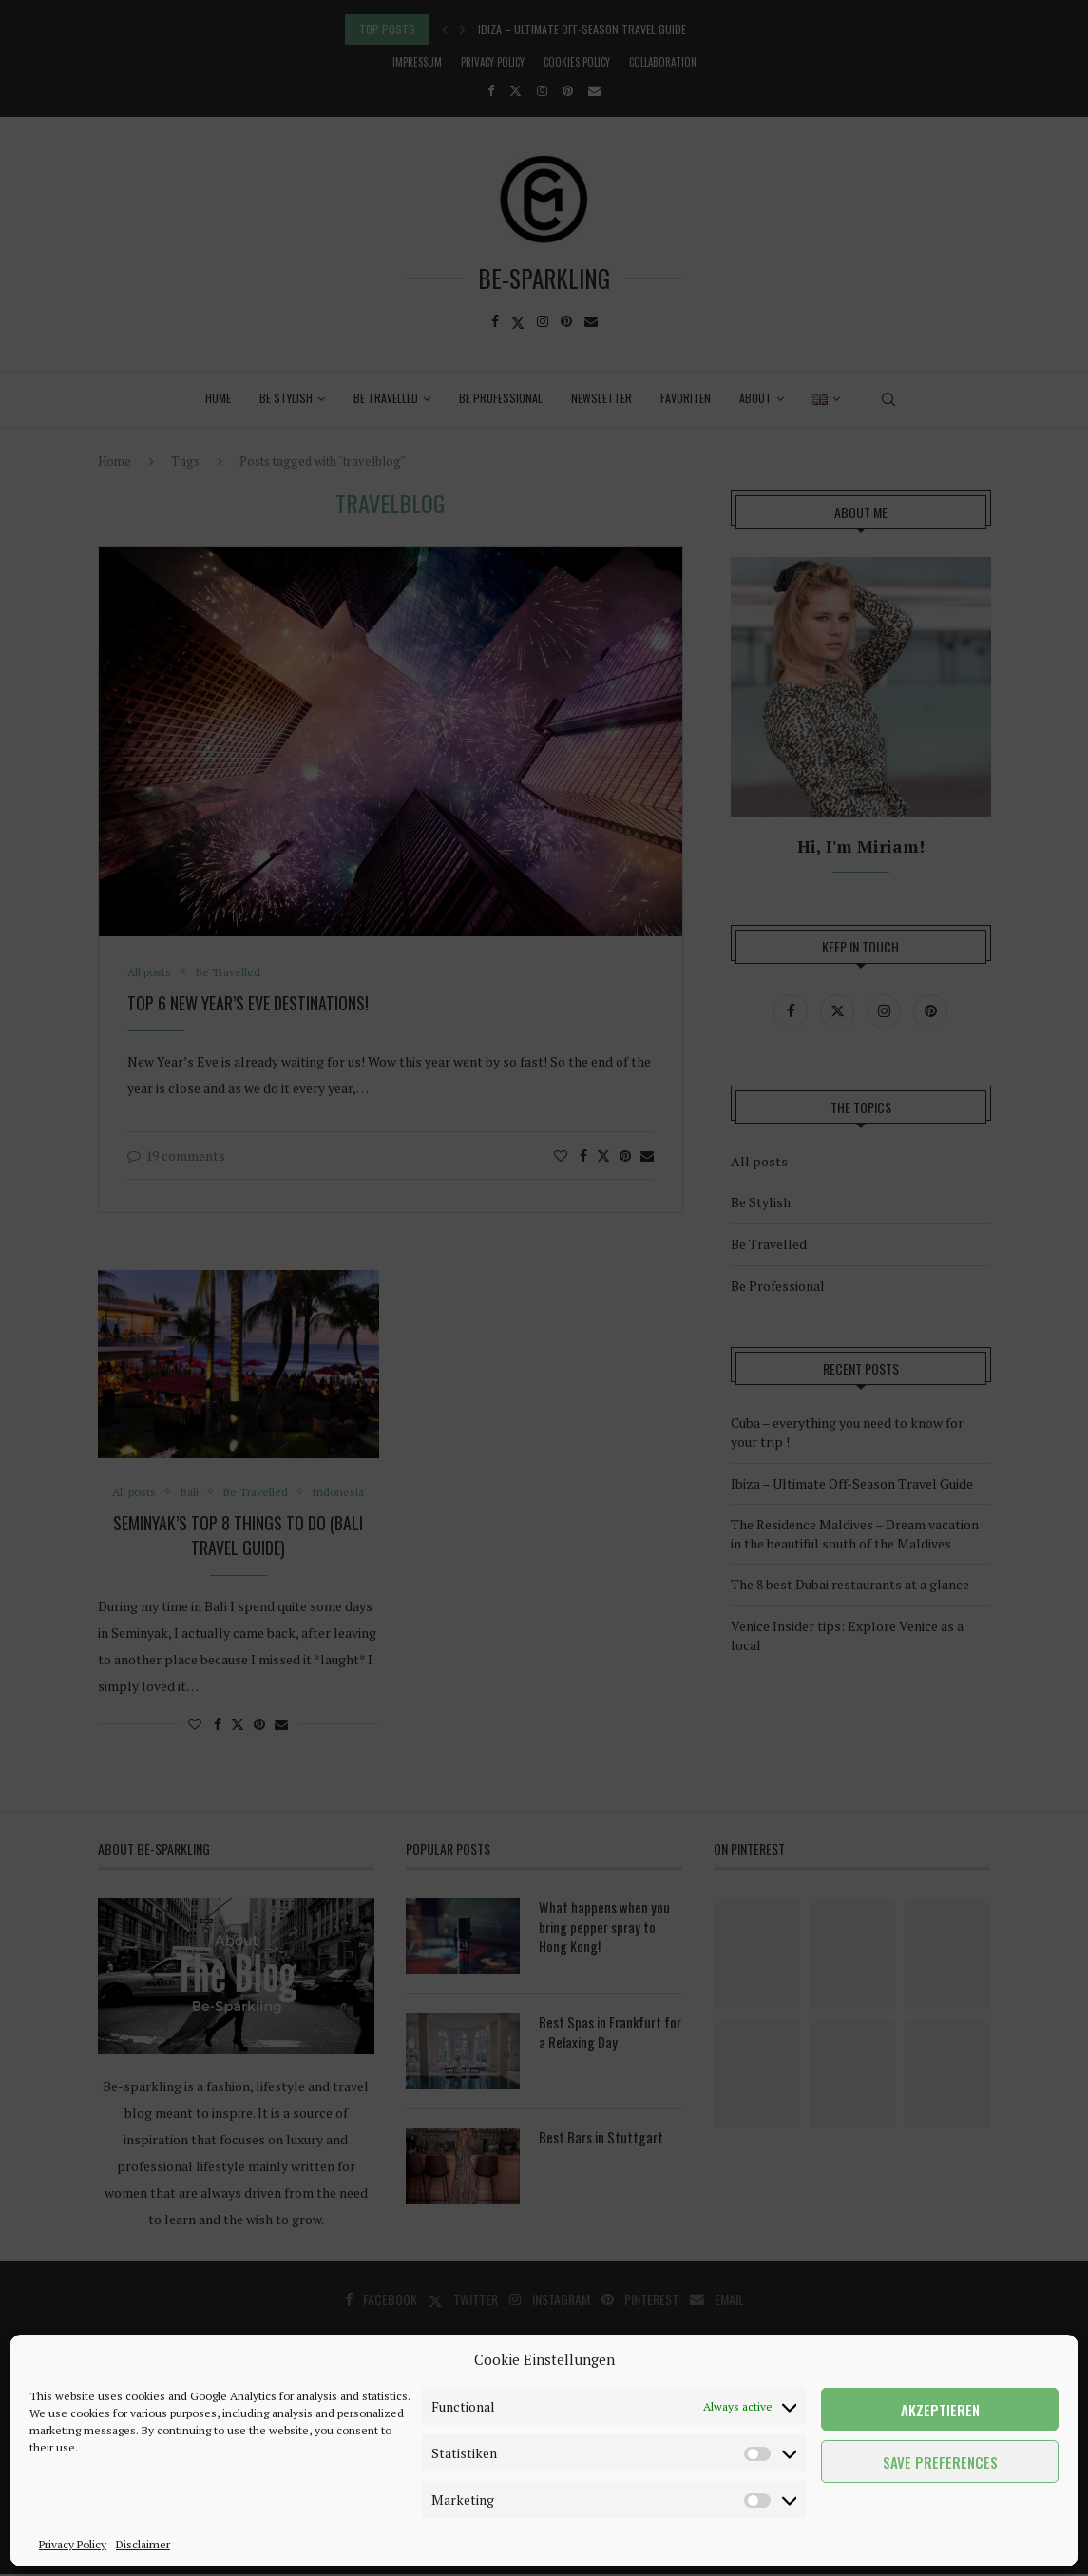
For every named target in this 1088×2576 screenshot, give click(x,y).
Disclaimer (143, 2544)
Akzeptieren (940, 2409)
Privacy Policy (72, 2544)
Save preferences (940, 2461)
